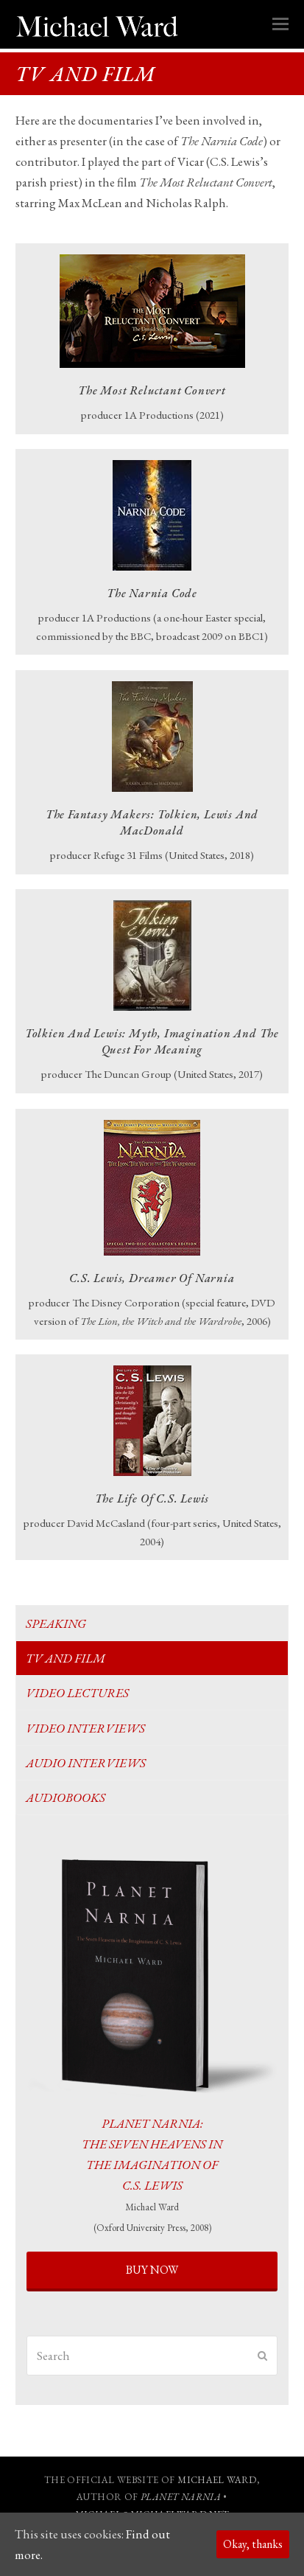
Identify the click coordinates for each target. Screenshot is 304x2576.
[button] (280, 24)
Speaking (56, 1623)
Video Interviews (85, 1728)
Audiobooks (65, 1797)
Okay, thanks (253, 2544)
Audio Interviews (86, 1763)
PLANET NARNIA (181, 2496)
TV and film (65, 1658)
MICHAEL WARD (217, 2480)
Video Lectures (77, 1693)
